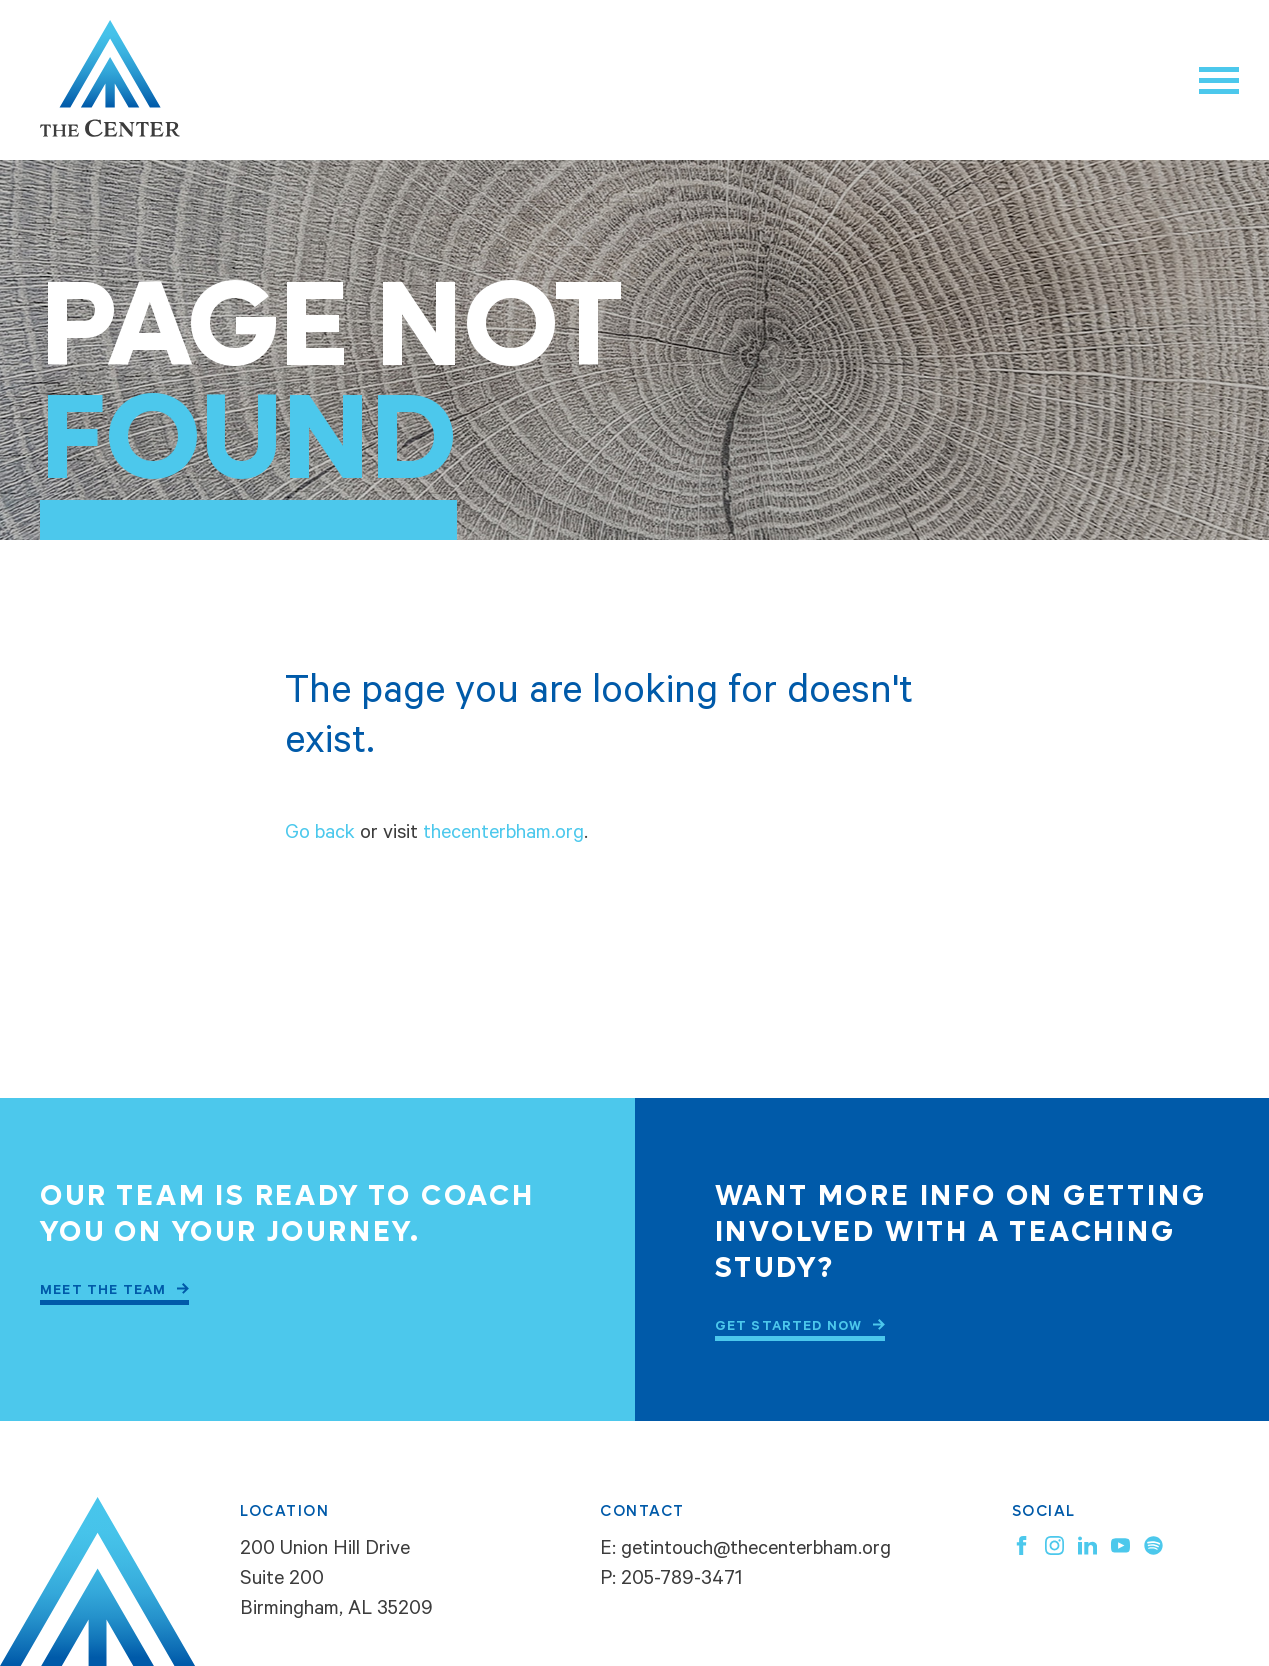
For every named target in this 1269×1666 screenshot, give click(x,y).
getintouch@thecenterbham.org (756, 1551)
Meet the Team (103, 1291)
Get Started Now (789, 1327)
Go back (320, 835)
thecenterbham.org (503, 835)
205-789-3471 (681, 1581)
